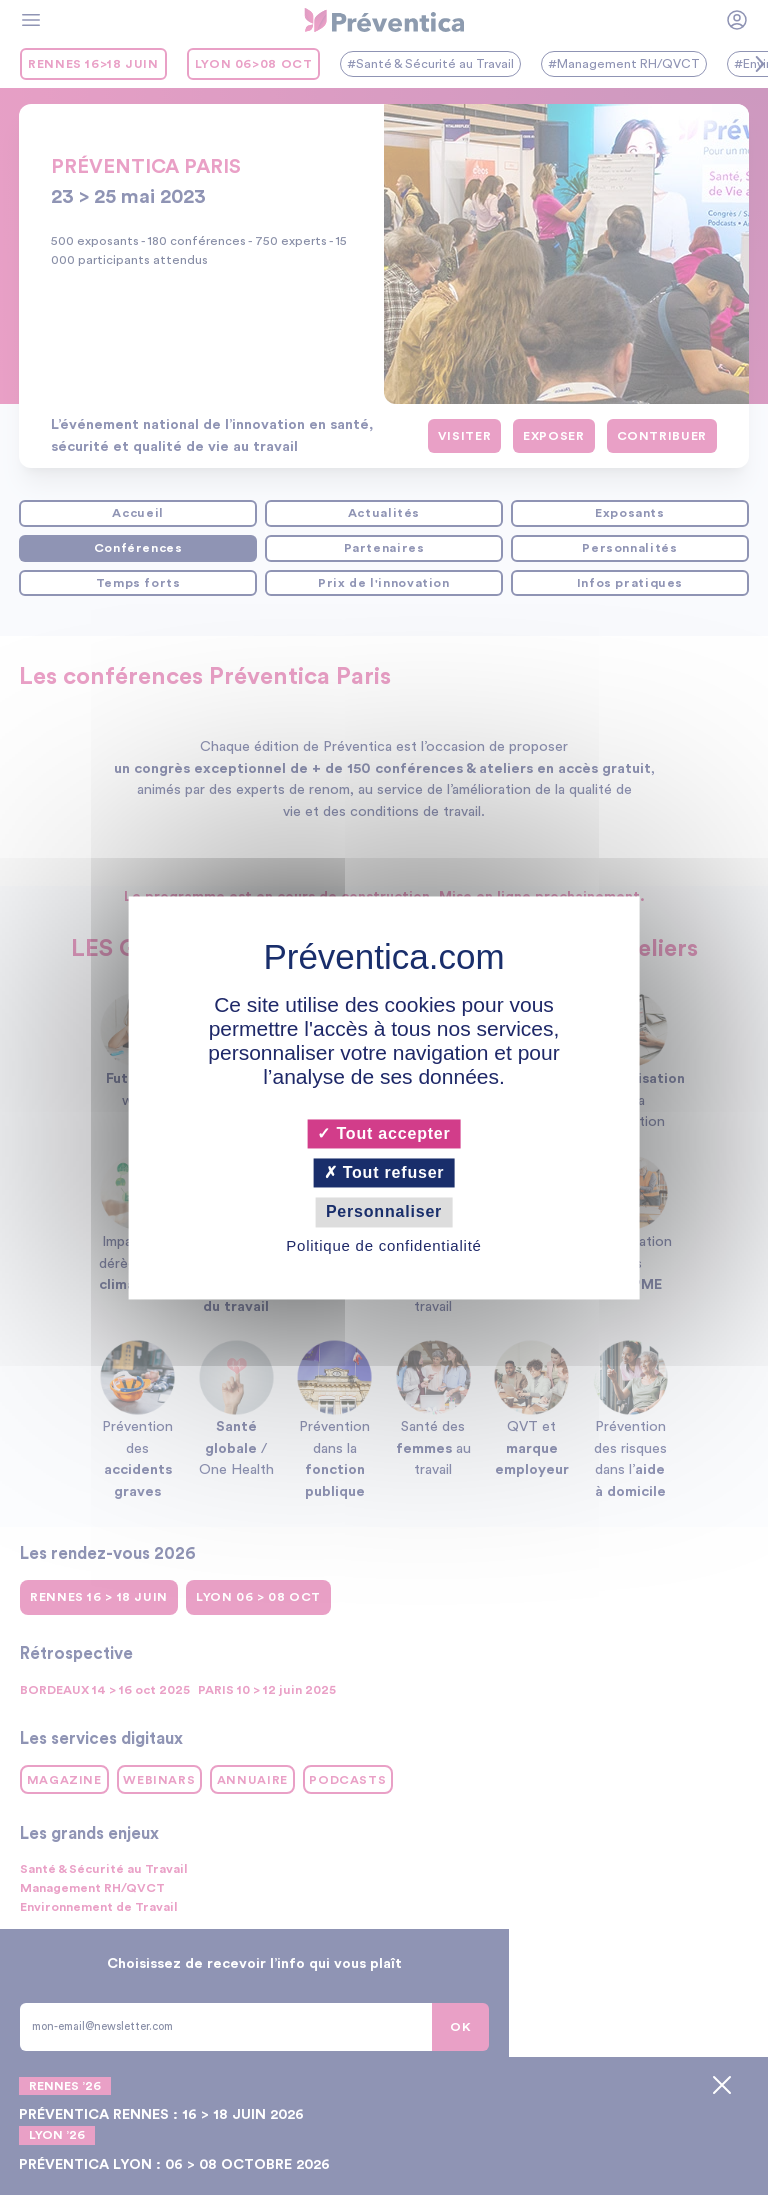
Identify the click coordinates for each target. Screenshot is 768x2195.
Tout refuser (384, 1173)
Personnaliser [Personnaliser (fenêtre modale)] (384, 1212)
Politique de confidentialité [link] (383, 1245)
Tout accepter (383, 1133)
